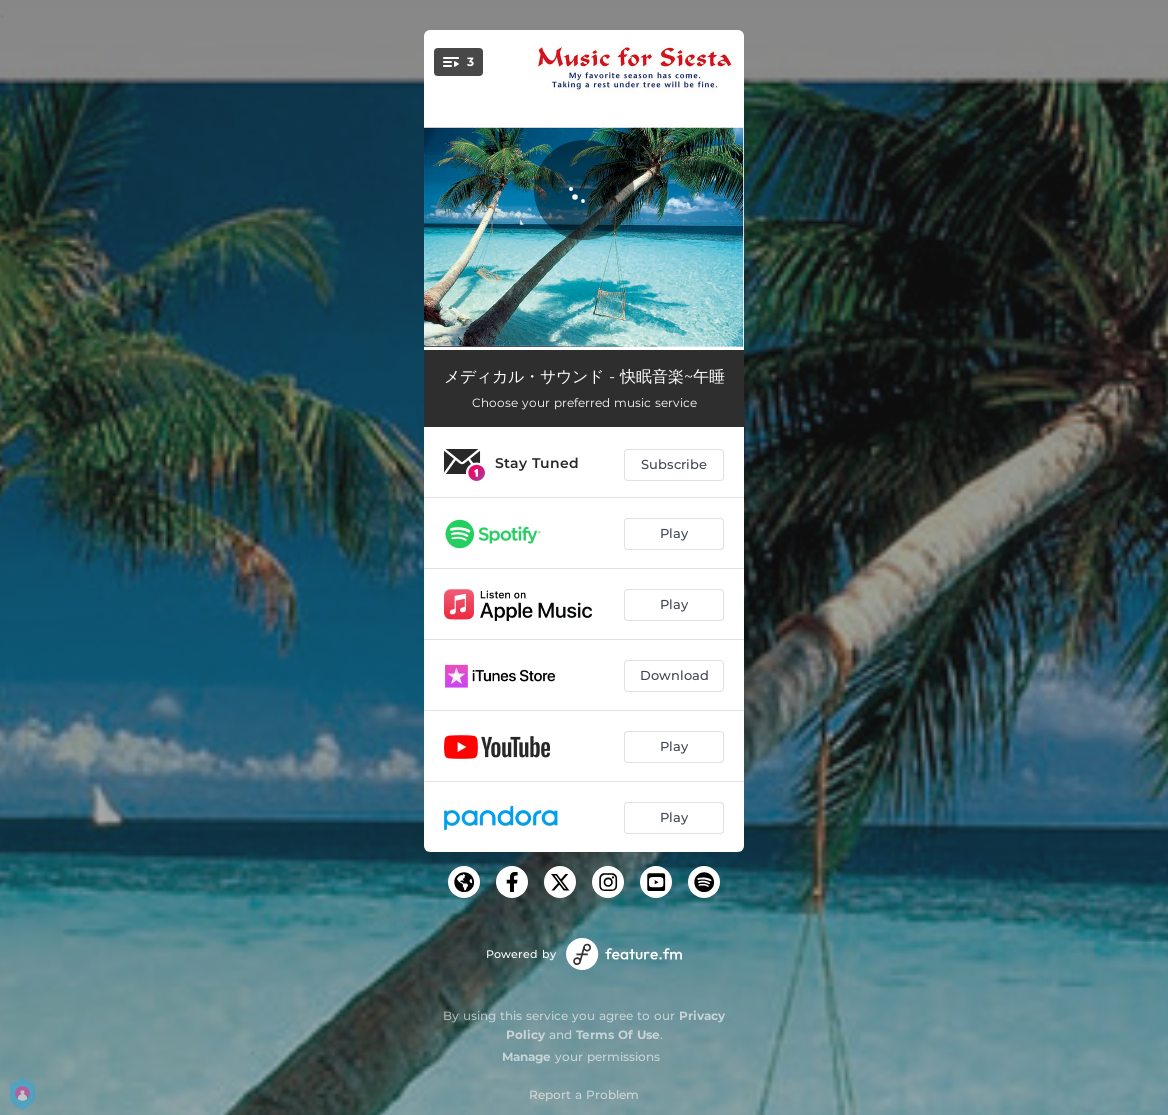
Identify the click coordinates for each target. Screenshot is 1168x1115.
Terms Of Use (618, 1034)
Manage (526, 1056)
